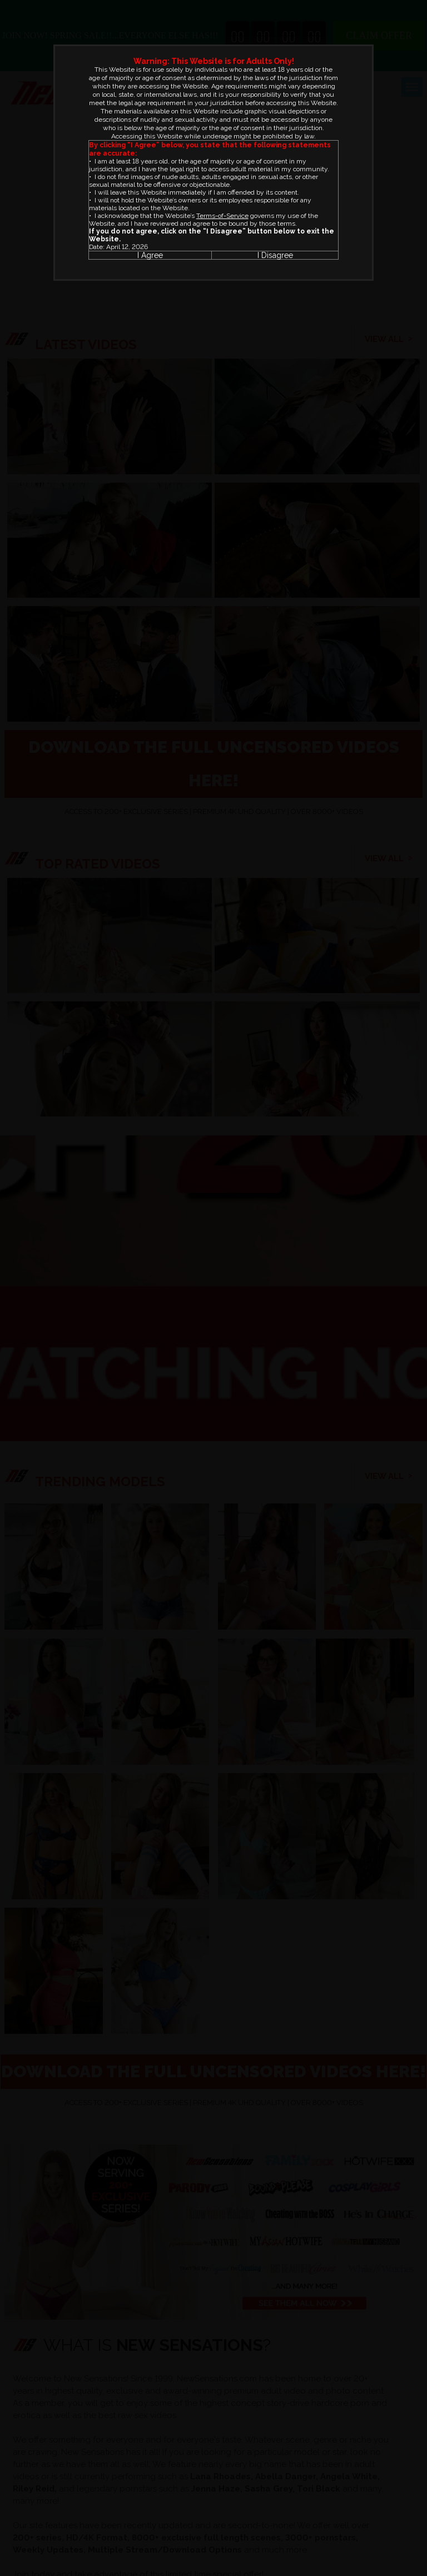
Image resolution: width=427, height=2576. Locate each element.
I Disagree (275, 255)
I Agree (150, 255)
